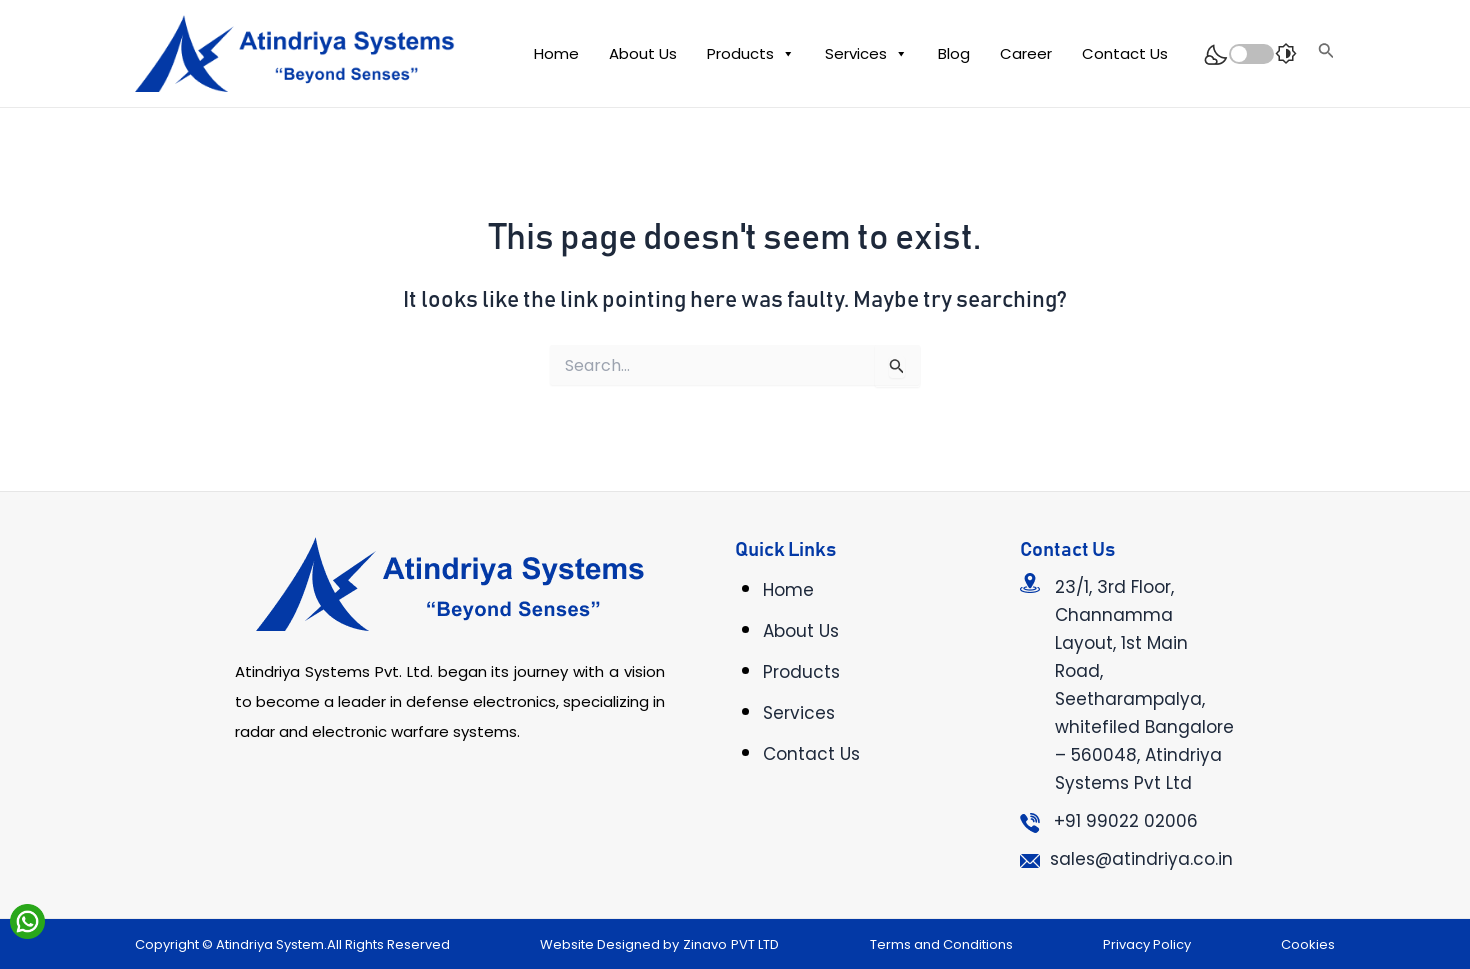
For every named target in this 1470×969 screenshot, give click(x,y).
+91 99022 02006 (1126, 821)
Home (556, 53)
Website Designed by (609, 944)
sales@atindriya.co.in (1141, 859)
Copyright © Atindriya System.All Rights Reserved (292, 944)
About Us (643, 53)
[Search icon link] (1326, 53)
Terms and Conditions (941, 944)
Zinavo (705, 944)
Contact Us (1125, 53)
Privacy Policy (1147, 944)
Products (751, 54)
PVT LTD (755, 944)
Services (866, 54)
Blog (954, 53)
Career (1026, 53)
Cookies (1308, 944)
